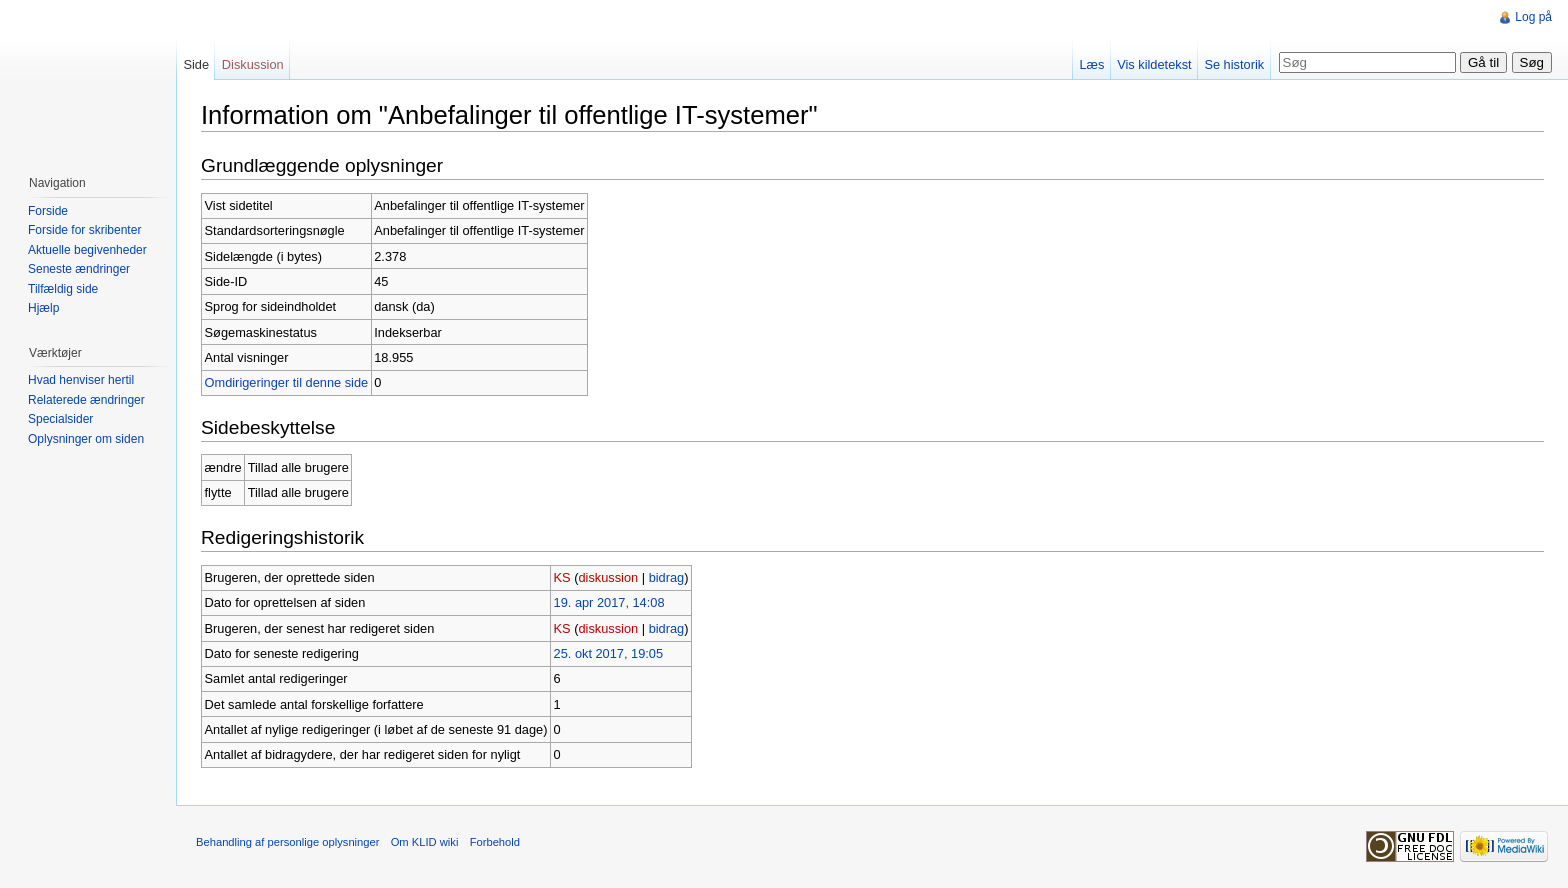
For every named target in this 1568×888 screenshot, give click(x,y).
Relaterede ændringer (86, 400)
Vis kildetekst (1154, 64)
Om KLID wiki (425, 842)
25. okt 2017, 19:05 (609, 653)
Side (196, 64)
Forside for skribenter (84, 230)
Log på (1533, 17)
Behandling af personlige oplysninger (287, 842)
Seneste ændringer (79, 269)
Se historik (1234, 64)
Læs (1091, 64)
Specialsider (60, 419)
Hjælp (43, 308)
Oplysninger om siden (86, 439)
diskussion (608, 577)
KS (562, 577)
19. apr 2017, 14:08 (609, 602)
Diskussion (253, 64)
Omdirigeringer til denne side (287, 382)
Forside (48, 211)
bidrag (667, 577)
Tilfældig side (63, 289)
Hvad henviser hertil (81, 380)
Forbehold (495, 842)
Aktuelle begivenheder (87, 250)
